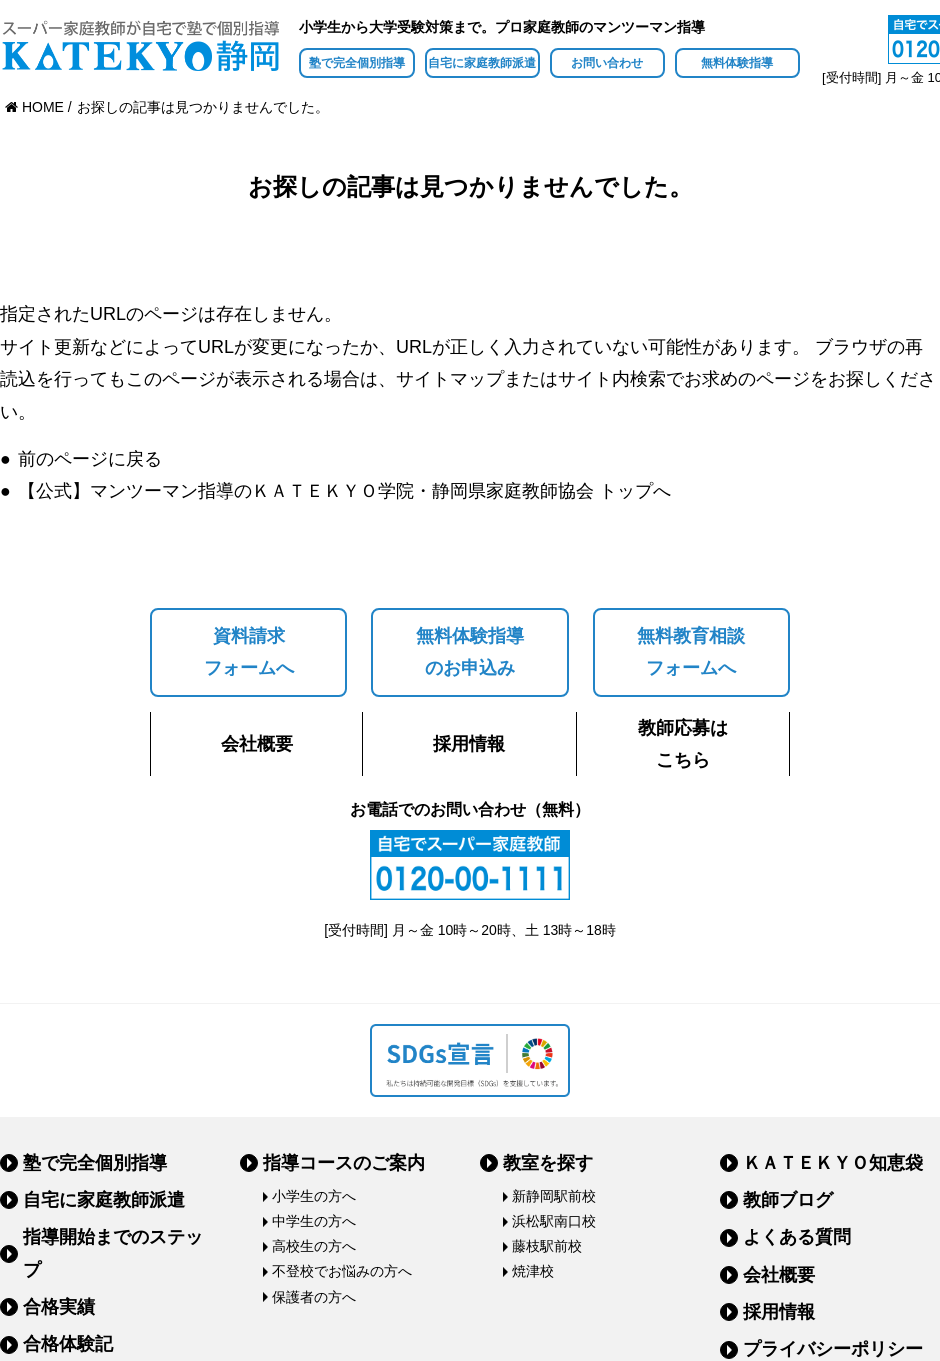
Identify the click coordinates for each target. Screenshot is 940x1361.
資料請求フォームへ (249, 652)
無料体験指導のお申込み (470, 652)
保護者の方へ (314, 1297)
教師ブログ (788, 1200)
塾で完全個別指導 (357, 63)
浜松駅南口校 (554, 1221)
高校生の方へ (314, 1246)
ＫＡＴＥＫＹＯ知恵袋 (833, 1163)
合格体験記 (68, 1344)
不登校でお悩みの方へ (342, 1271)
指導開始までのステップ (113, 1253)
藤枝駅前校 (547, 1246)
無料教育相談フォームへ (691, 652)
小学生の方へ (314, 1196)
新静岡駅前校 (554, 1196)
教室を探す (548, 1163)
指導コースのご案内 (344, 1163)
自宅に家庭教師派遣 (482, 63)
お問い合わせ (607, 63)
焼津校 (533, 1271)
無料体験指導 (737, 63)
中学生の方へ (314, 1221)
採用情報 (469, 744)
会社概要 (257, 744)
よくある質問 (797, 1237)
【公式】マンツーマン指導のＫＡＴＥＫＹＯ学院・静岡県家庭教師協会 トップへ (344, 491)
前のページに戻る (90, 459)
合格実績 (59, 1307)
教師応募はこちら (683, 744)
